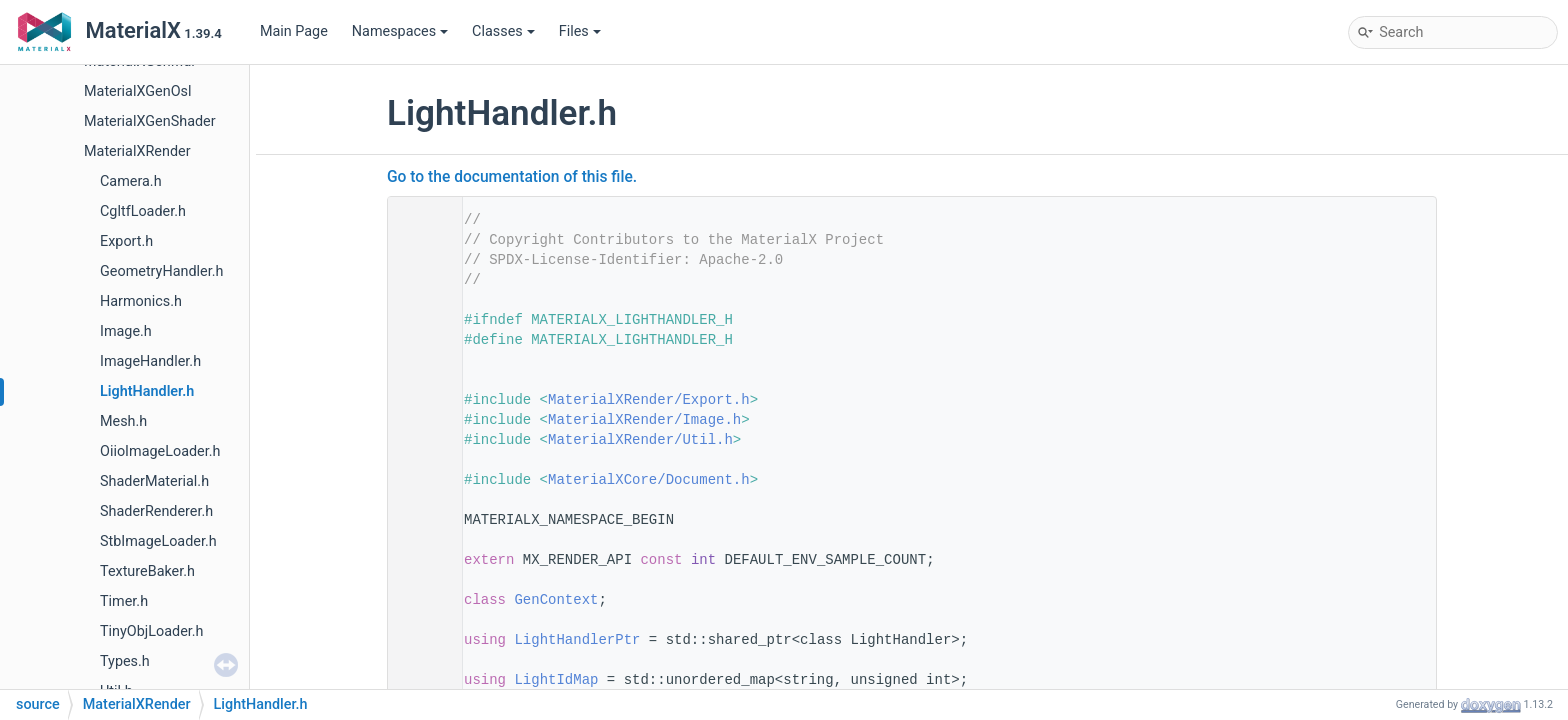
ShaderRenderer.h (156, 511)
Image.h (126, 331)
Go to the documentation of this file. (512, 177)
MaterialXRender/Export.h (649, 400)
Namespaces (400, 31)
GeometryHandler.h (161, 271)
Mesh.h (123, 421)
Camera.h (131, 181)
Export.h (126, 241)
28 (419, 680)
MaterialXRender (137, 151)
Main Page (294, 31)
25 (419, 640)
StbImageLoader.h (158, 541)
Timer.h (124, 601)
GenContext (556, 600)
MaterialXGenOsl (138, 91)
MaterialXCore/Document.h (649, 480)
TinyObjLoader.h (152, 631)
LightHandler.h (147, 391)
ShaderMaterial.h (154, 481)
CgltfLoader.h (143, 211)
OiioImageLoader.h (160, 451)
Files (580, 31)
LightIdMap (556, 680)
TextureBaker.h (147, 571)
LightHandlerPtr (577, 640)
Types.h (125, 661)
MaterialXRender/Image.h (644, 420)
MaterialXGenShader (150, 121)
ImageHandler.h (150, 361)
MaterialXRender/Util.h (640, 440)
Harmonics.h (141, 301)
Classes (503, 31)
